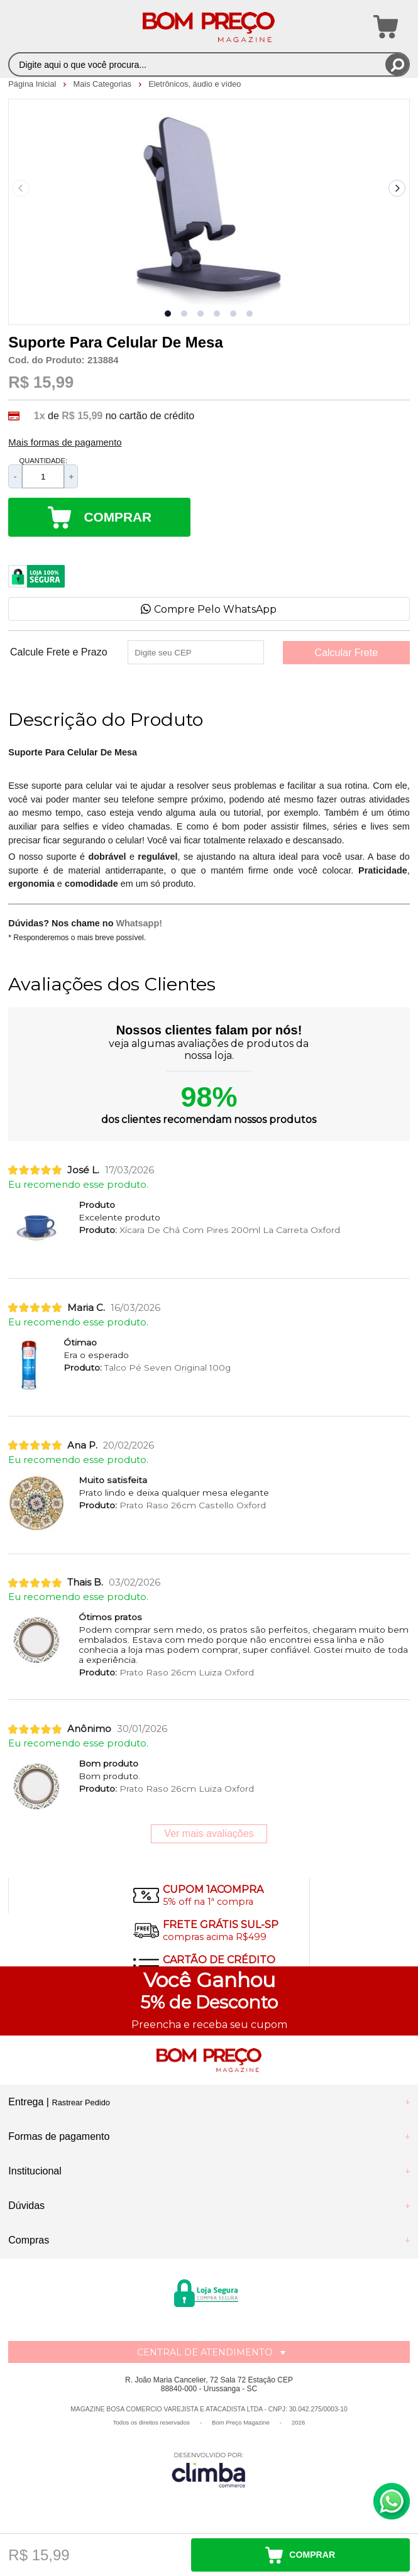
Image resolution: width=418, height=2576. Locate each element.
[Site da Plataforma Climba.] (209, 2469)
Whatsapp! (139, 923)
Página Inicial (33, 84)
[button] (168, 313)
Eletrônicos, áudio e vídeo (194, 84)
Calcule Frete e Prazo (58, 652)
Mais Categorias (104, 84)
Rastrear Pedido (80, 2102)
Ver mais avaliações (208, 1833)
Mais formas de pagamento (64, 442)
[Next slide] (397, 188)
